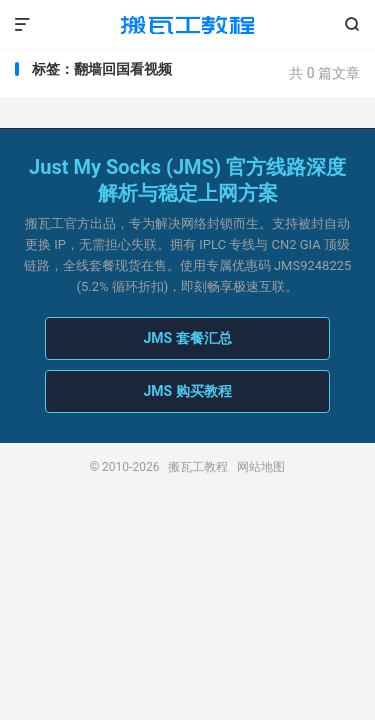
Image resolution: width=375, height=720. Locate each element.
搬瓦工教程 (187, 25)
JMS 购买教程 (187, 391)
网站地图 (261, 467)
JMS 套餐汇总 (187, 338)
